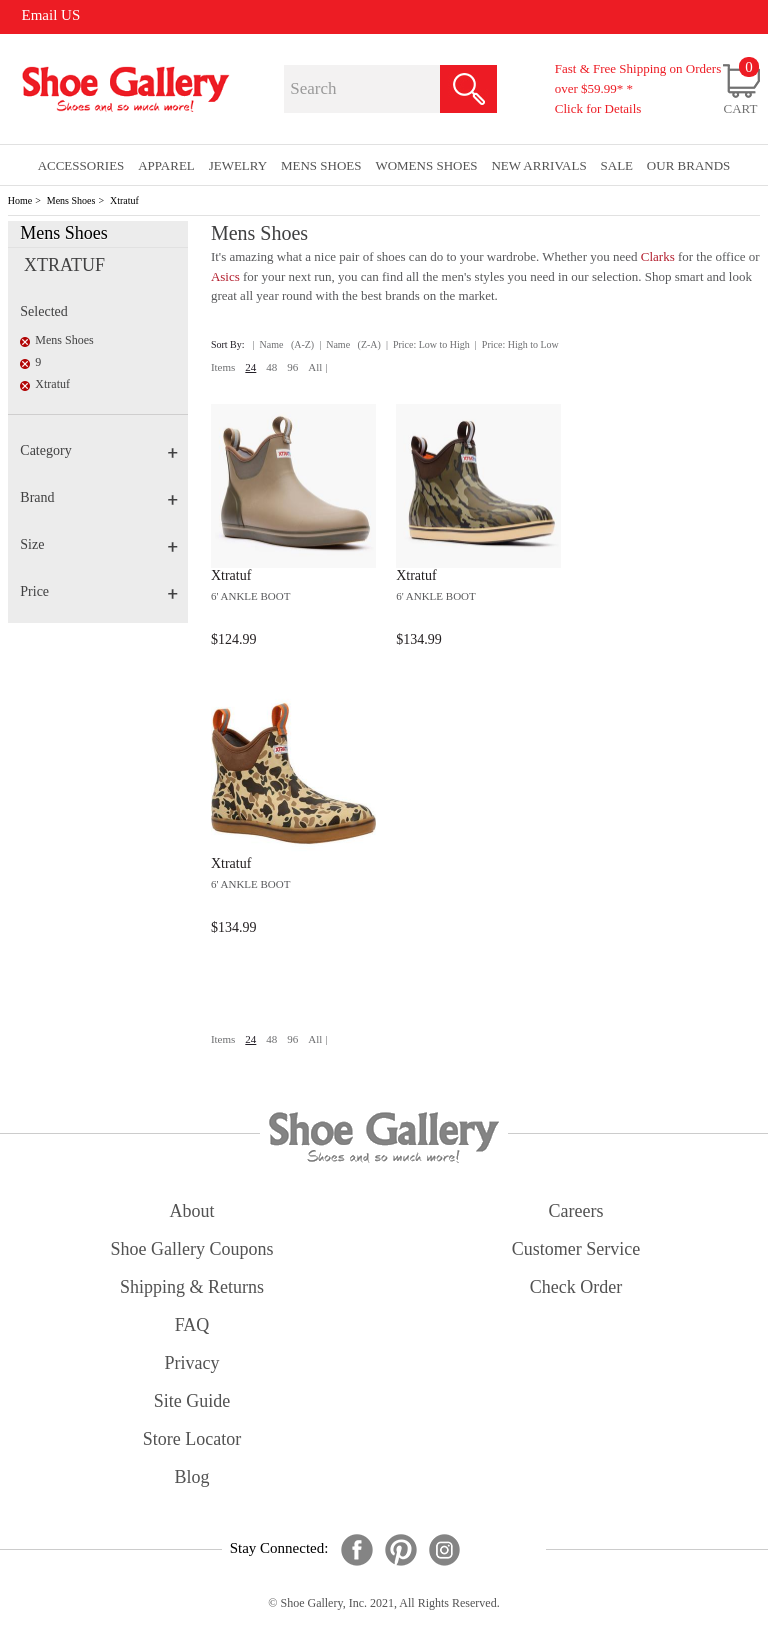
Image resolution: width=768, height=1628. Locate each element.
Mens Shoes (71, 200)
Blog (191, 1477)
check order (576, 1287)
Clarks (658, 256)
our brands (688, 165)
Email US (51, 15)
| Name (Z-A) (350, 344)
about (192, 1211)
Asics (225, 276)
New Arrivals (538, 165)
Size (99, 544)
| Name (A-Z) (284, 344)
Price (99, 591)
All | (317, 367)
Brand (99, 497)
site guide (192, 1401)
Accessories (81, 165)
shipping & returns (192, 1287)
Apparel (166, 165)
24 (250, 367)
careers (576, 1211)
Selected (43, 311)
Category (99, 450)
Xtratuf (124, 200)
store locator (192, 1439)
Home (20, 200)
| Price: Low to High (428, 344)
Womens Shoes (426, 165)
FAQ (192, 1325)
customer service (576, 1249)
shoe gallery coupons (192, 1249)
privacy (192, 1363)
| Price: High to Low (517, 344)
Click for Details (598, 108)
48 (271, 367)
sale (617, 165)
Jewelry (238, 165)
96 (292, 367)
